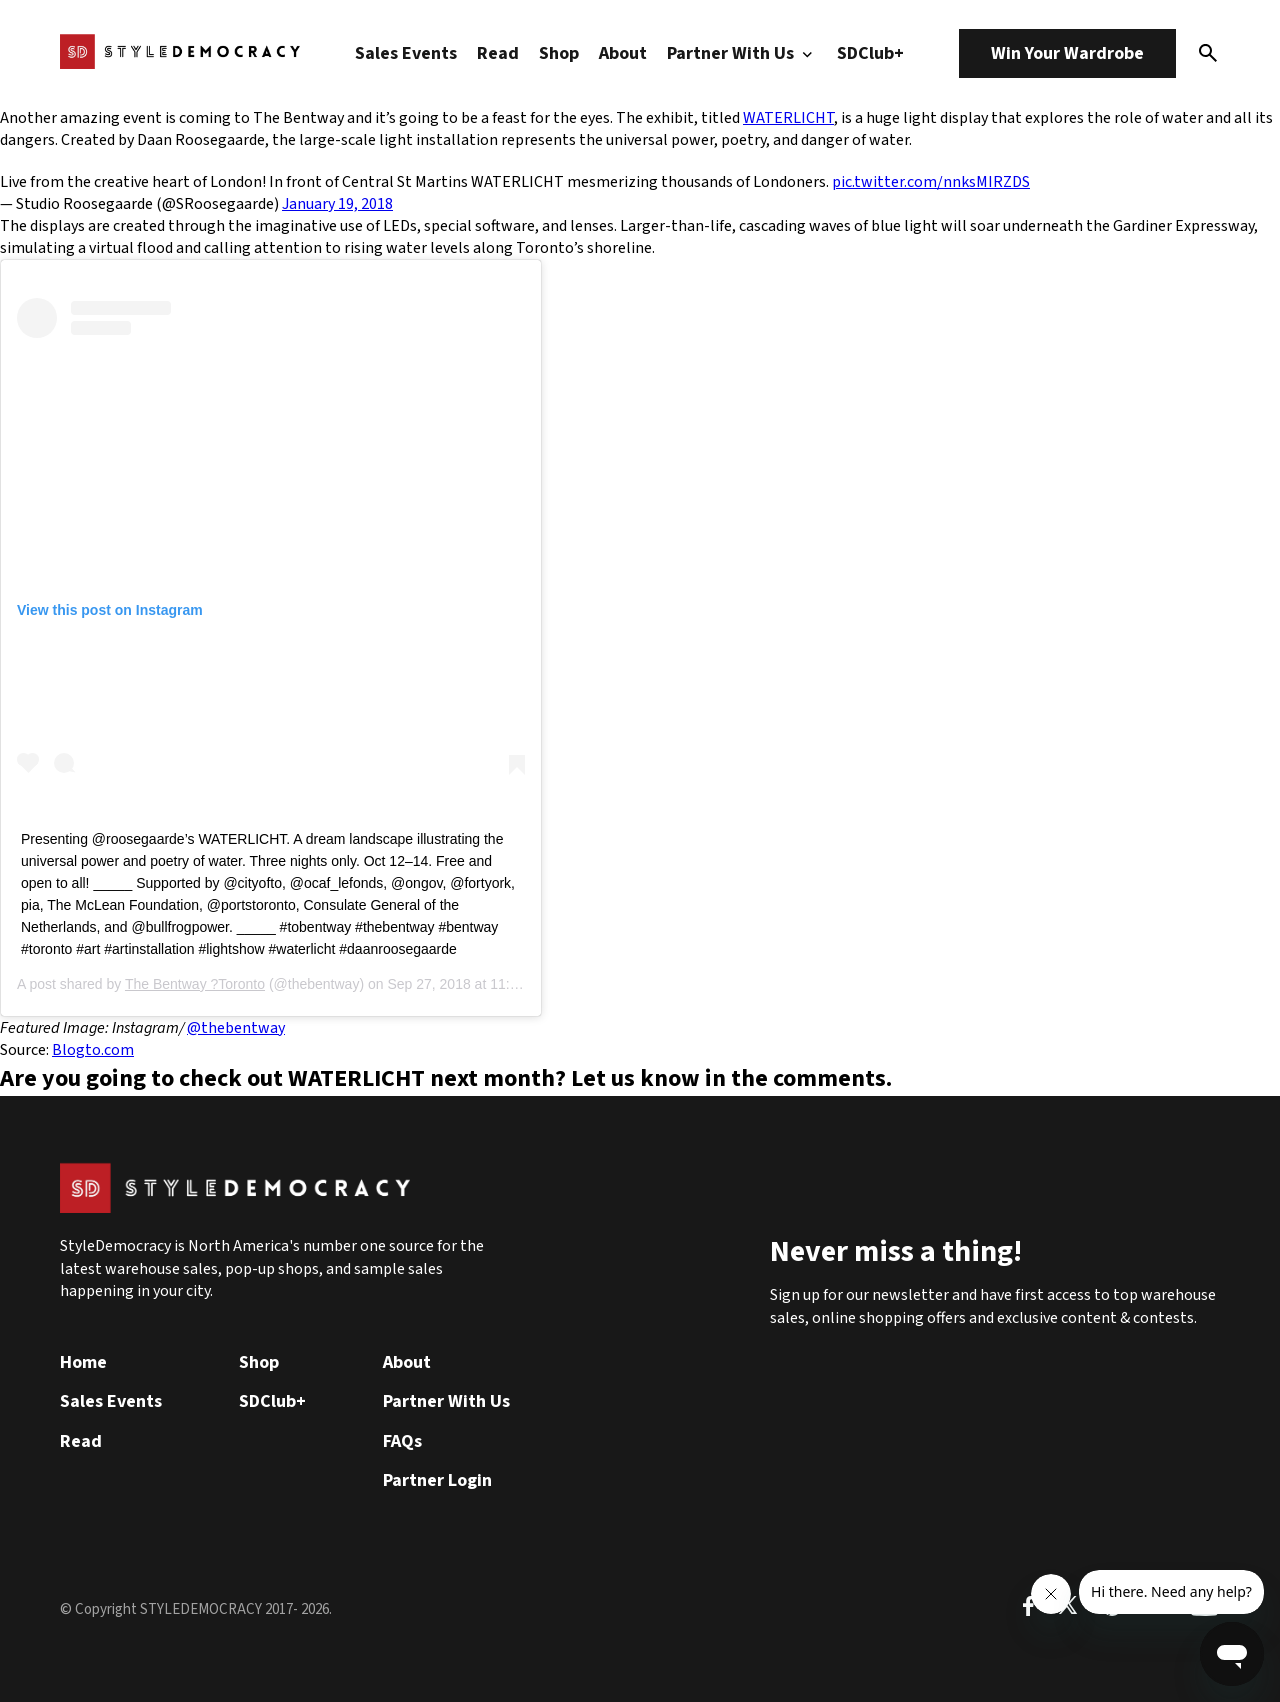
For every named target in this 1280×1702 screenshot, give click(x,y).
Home (83, 1362)
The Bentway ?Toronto (195, 984)
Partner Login (437, 1480)
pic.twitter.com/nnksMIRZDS (931, 182)
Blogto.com (93, 1050)
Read (498, 53)
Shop (559, 53)
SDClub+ (870, 53)
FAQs (402, 1441)
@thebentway (236, 1028)
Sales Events (406, 53)
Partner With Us (742, 53)
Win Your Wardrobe (1067, 53)
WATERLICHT (788, 118)
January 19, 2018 (337, 204)
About (623, 53)
